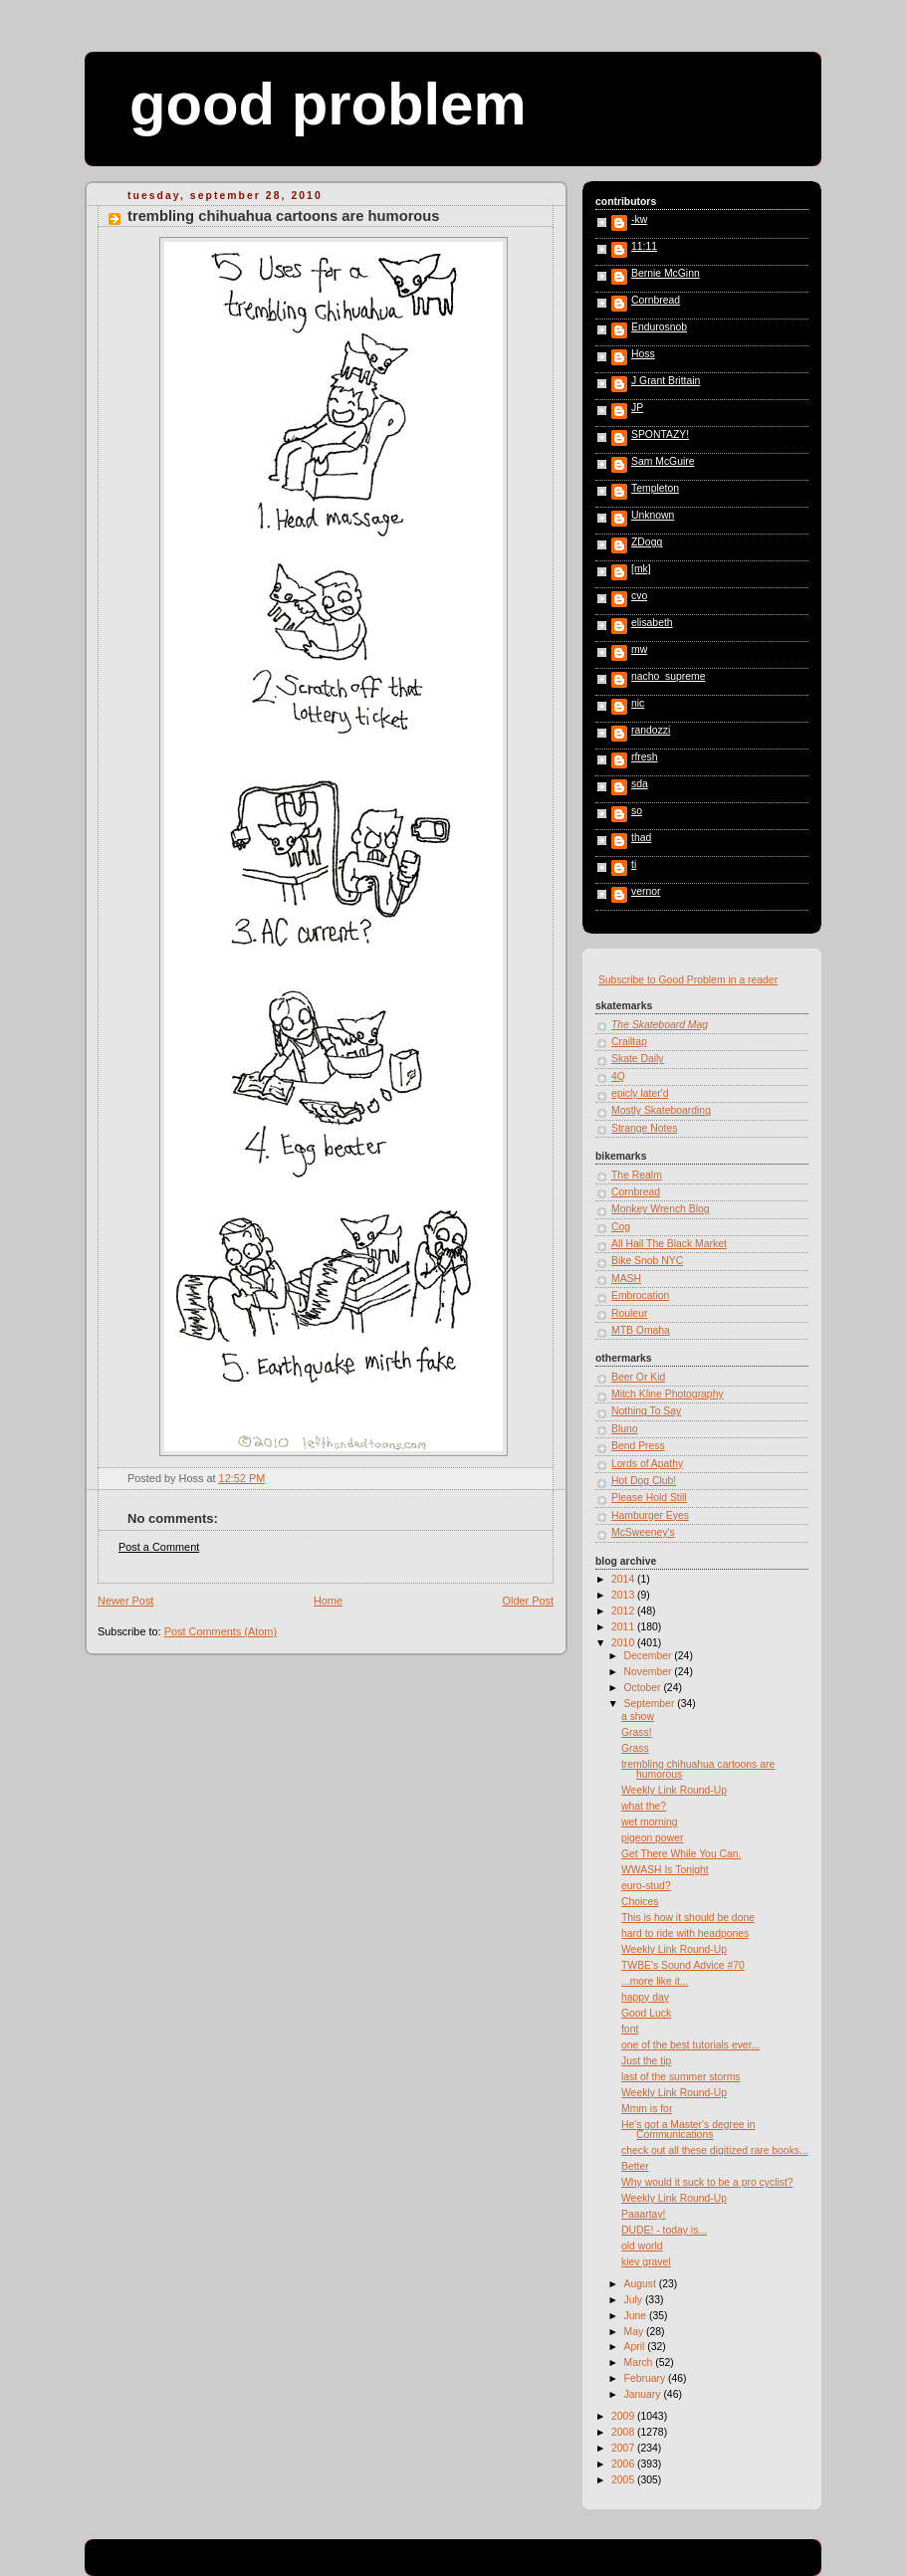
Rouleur (629, 1313)
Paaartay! (643, 2214)
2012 (624, 1611)
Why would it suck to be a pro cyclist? (707, 2182)
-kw (639, 220)
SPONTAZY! (660, 435)
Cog (620, 1226)
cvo (639, 596)
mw (639, 650)
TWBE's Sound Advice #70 (683, 1965)
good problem (328, 104)
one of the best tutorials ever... (690, 2044)
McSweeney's (643, 1532)
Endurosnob (659, 327)
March (640, 2362)
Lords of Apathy (647, 1463)
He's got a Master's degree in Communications (688, 2129)
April (636, 2346)
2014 (624, 1579)
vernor (645, 892)
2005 (624, 2479)
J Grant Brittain (665, 381)
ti (633, 865)
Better (635, 2166)
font (629, 2029)
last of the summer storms (681, 2076)
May (635, 2331)
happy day (645, 1997)
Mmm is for (646, 2108)
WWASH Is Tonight (665, 1869)
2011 (624, 1626)
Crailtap (629, 1041)
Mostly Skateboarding (661, 1110)
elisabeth (652, 623)
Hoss (643, 354)
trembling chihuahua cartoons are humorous (283, 216)
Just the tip (646, 2060)
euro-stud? (646, 1885)
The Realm (636, 1175)
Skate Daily (637, 1058)
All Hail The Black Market (669, 1243)
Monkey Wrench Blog (660, 1208)
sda (639, 784)
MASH (626, 1278)
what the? (643, 1806)
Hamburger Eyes (650, 1515)
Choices (640, 1901)
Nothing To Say (646, 1410)
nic (637, 704)
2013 (624, 1595)
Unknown (652, 516)
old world (642, 2246)
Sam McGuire (663, 462)
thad (641, 838)
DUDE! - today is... (664, 2230)
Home (328, 1601)
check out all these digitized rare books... (714, 2150)
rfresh (644, 757)
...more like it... (655, 1981)
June (636, 2315)
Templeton (655, 489)
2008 (624, 2432)
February (646, 2378)
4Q (618, 1076)
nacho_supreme (668, 677)
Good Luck (646, 2013)
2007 (624, 2448)
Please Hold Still (649, 1497)
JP (637, 408)
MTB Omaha (640, 1330)
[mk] (641, 569)
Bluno (624, 1428)
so (636, 811)
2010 (624, 1642)
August (641, 2283)
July (634, 2299)
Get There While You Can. (681, 1853)
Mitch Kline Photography (667, 1394)
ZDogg (646, 542)
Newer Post (125, 1601)
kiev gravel (646, 2261)
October (644, 1687)
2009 (624, 2416)
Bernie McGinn (665, 274)
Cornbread (655, 301)
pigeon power (652, 1837)
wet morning (649, 1822)
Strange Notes (644, 1128)
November (649, 1671)
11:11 (644, 247)
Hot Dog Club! (643, 1480)
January (644, 2394)
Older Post (528, 1601)
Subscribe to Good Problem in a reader (688, 979)
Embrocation (640, 1295)
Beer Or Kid (638, 1377)
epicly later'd (639, 1093)
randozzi (650, 731)
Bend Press (638, 1445)
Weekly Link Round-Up (674, 1790)
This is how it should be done (688, 1917)
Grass (635, 1748)
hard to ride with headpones (685, 1933)
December (649, 1655)
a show (637, 1716)
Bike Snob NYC (647, 1260)
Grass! (636, 1732)
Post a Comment (158, 1547)
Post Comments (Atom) (220, 1631)
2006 (624, 2464)
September (651, 1703)
